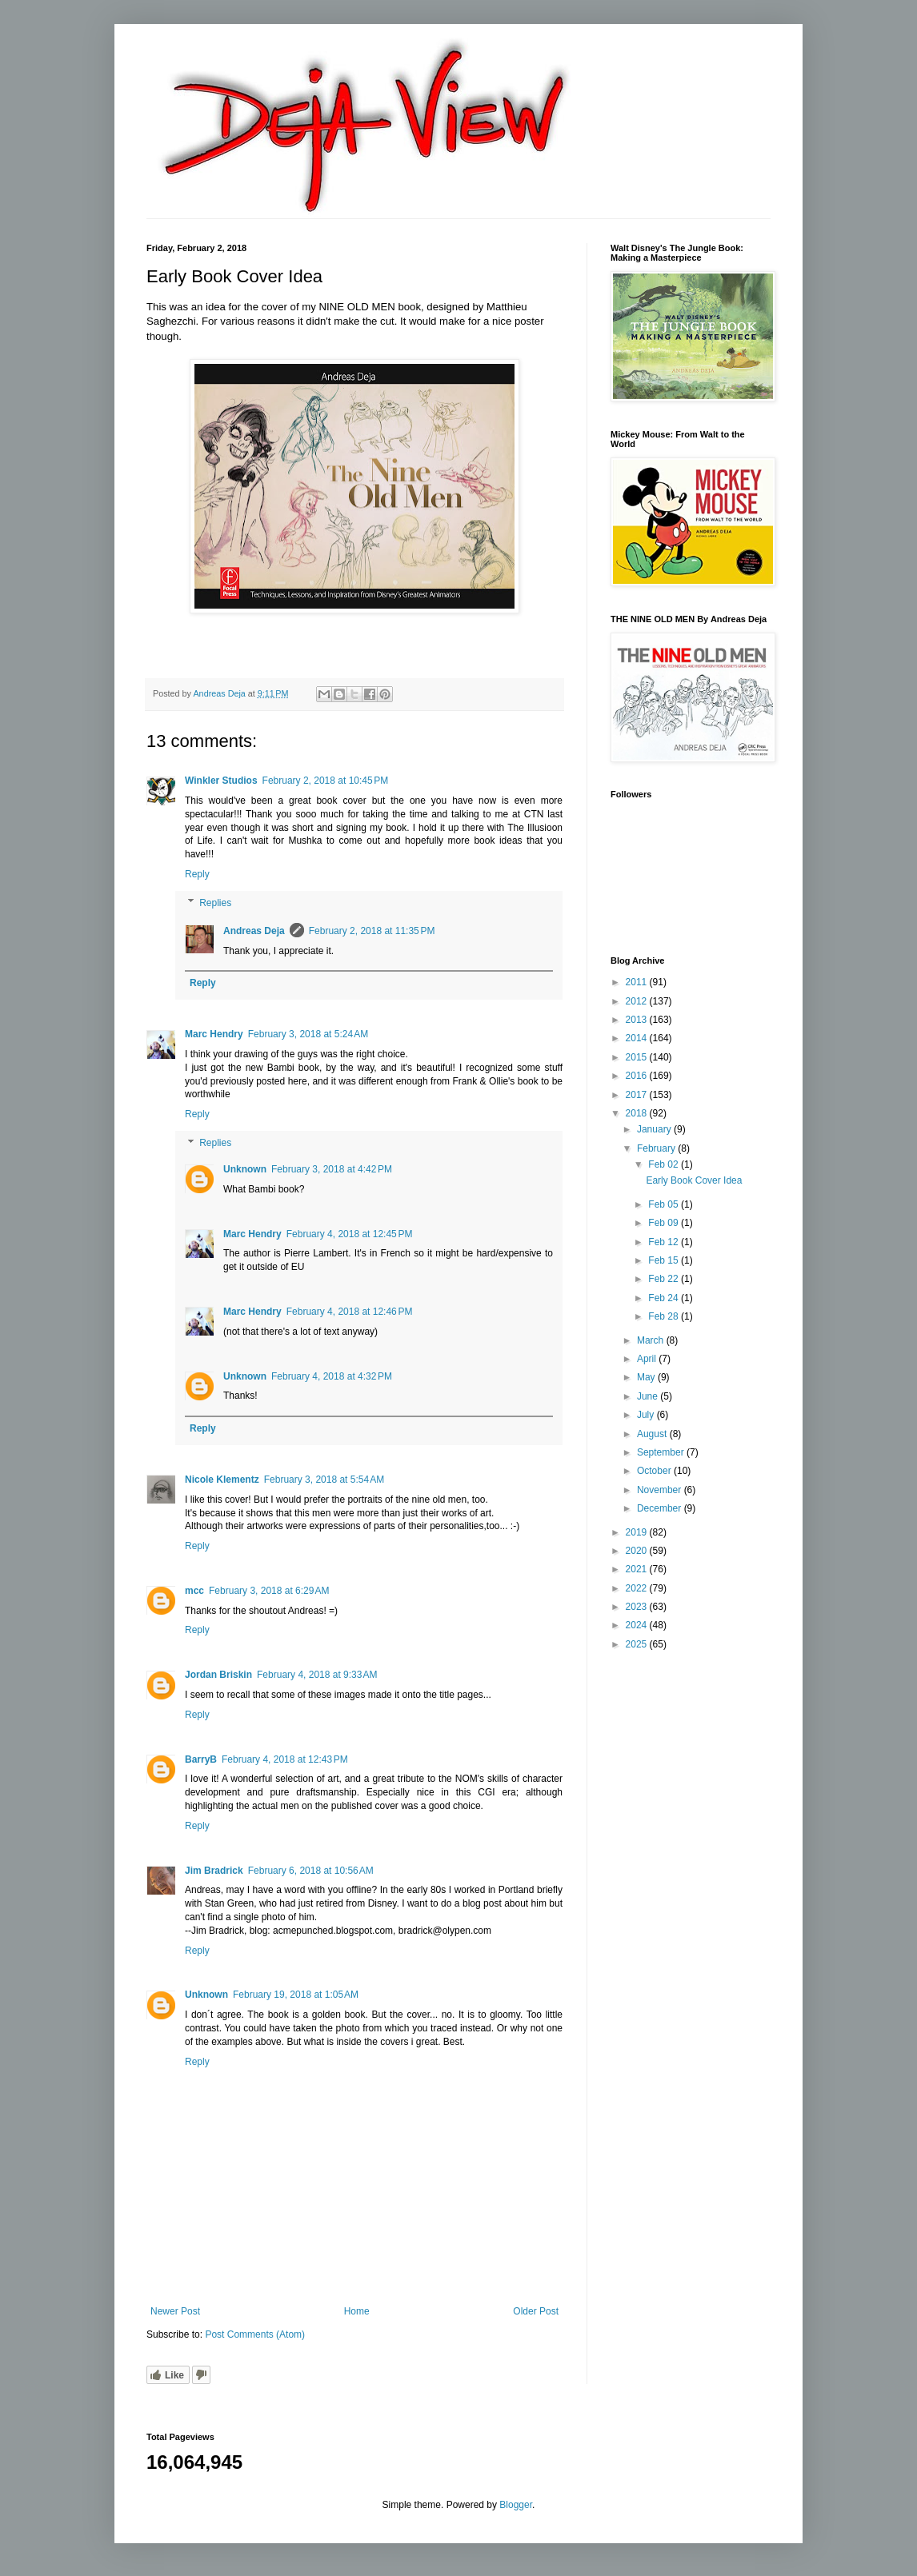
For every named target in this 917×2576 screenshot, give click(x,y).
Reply (197, 874)
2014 (638, 1038)
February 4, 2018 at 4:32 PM (331, 1376)
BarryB (201, 1759)
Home (357, 2311)
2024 (638, 1625)
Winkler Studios (221, 780)
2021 (638, 1569)
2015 (638, 1057)
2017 (638, 1094)
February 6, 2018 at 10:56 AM (311, 1870)
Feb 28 (664, 1316)
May (647, 1377)
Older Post (536, 2311)
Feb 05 (664, 1204)
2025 (638, 1644)
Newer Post (175, 2311)
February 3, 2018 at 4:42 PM (331, 1169)
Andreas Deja (254, 931)
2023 (638, 1606)
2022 (638, 1588)
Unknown (244, 1169)
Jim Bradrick (214, 1870)
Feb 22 (664, 1278)
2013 (638, 1019)
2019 (638, 1532)
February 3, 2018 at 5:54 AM (324, 1479)
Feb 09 (664, 1222)
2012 (638, 1001)
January (655, 1129)
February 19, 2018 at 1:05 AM (295, 1994)
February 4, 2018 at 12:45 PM (349, 1234)
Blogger (515, 2504)
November (660, 1490)
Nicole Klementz (222, 1479)
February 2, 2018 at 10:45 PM (325, 780)
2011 (638, 982)
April (648, 1358)
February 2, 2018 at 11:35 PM (372, 931)
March (652, 1340)
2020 (638, 1550)
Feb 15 (664, 1260)
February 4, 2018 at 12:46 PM (349, 1311)
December (660, 1508)
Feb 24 (664, 1298)
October (655, 1470)
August (653, 1434)
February (657, 1148)
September (662, 1452)
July (647, 1414)
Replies (215, 903)
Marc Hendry (214, 1034)
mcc (194, 1590)
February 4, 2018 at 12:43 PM (285, 1759)
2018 (638, 1113)
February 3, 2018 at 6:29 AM (269, 1590)
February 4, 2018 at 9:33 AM (317, 1674)
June (648, 1396)
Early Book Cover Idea (694, 1180)
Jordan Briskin (218, 1674)
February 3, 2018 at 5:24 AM (308, 1034)
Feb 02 (664, 1164)
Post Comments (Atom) (255, 2334)
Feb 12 (664, 1242)
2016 (638, 1075)
